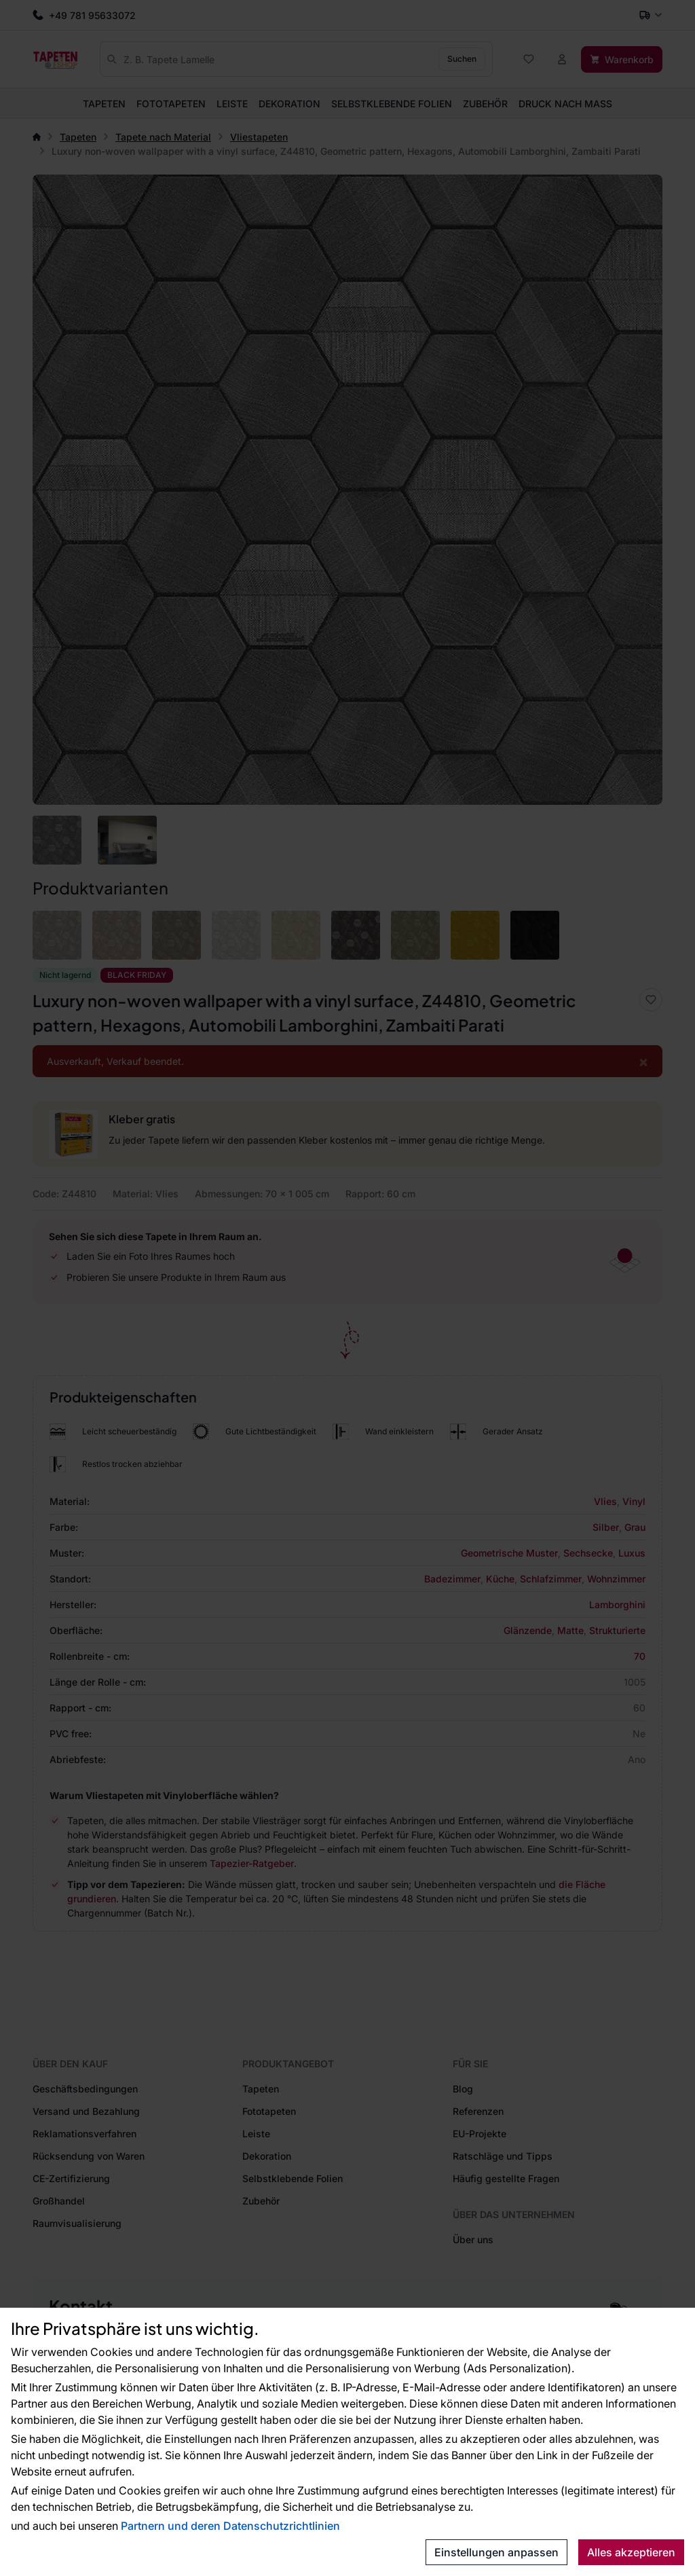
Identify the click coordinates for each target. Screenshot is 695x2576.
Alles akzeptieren (631, 2552)
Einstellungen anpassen (496, 2552)
